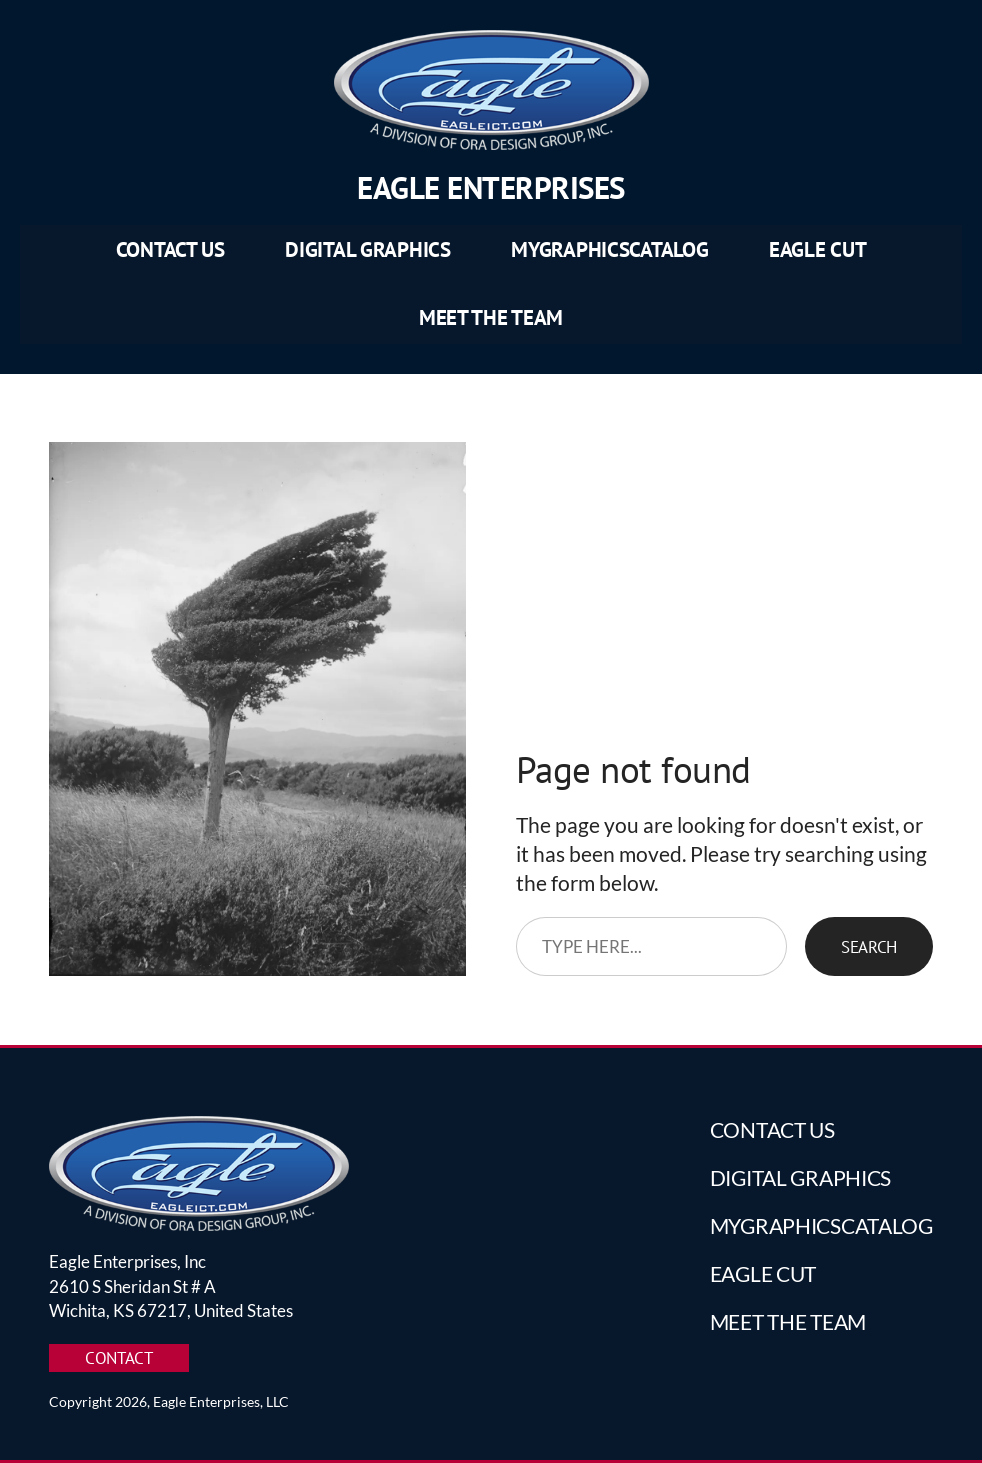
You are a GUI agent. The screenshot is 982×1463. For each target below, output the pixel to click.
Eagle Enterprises (491, 187)
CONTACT (118, 1357)
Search (869, 946)
